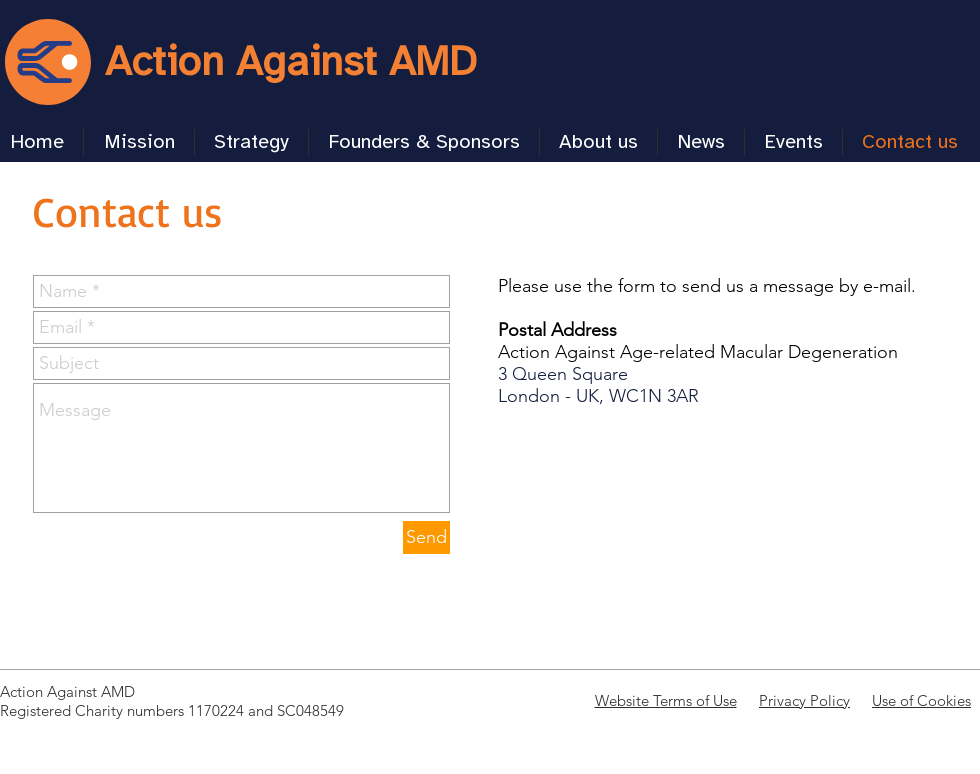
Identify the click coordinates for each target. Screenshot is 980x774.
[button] (251, 142)
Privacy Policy (804, 700)
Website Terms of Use (666, 700)
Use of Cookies (921, 700)
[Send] (426, 537)
